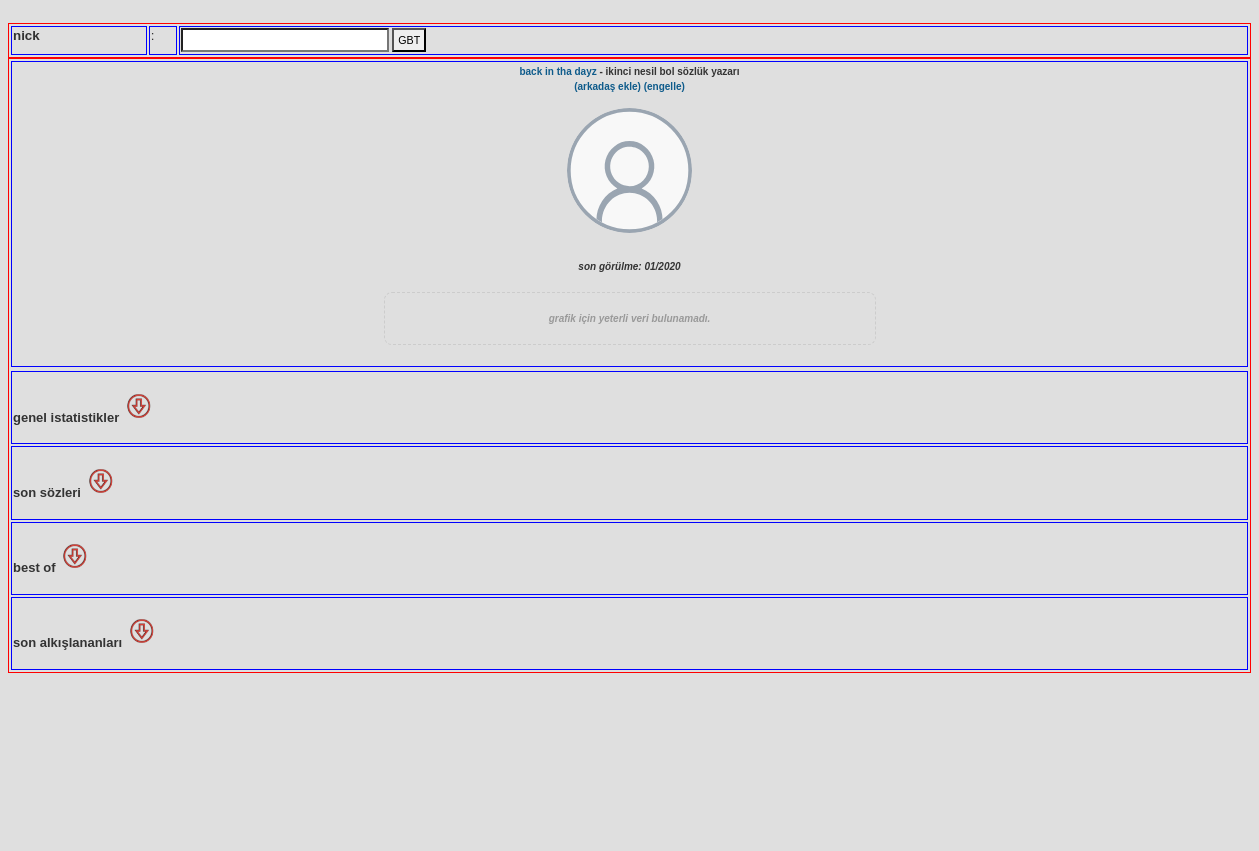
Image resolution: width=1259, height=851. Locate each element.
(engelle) (664, 86)
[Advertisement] (630, 760)
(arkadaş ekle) (607, 86)
